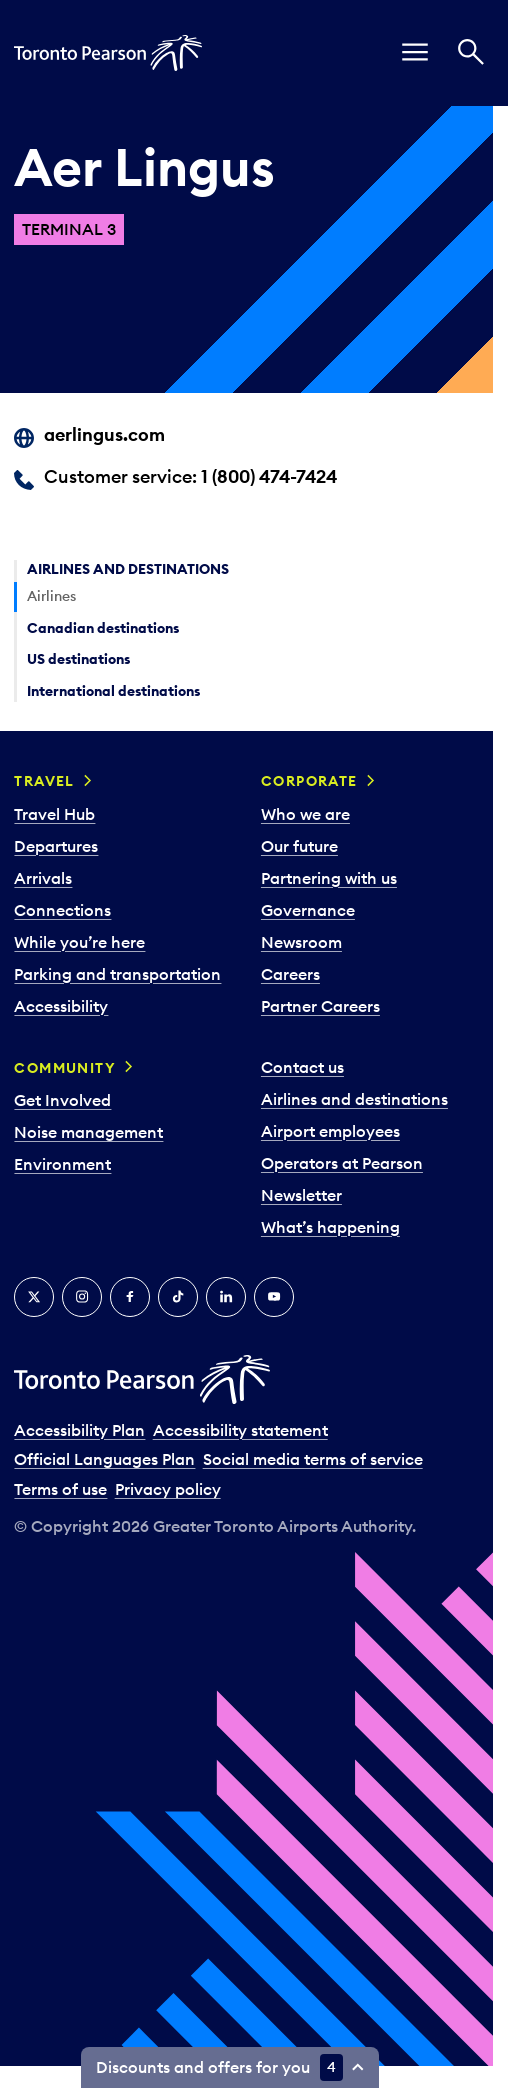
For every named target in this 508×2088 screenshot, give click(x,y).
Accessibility (61, 1006)
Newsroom (301, 942)
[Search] (471, 53)
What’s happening (330, 1227)
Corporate (309, 781)
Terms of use (60, 1489)
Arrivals (43, 878)
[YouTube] (274, 1297)
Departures (56, 846)
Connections (62, 910)
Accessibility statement (240, 1430)
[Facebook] (130, 1297)
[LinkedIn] (226, 1297)
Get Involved (62, 1100)
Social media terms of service (313, 1459)
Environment (62, 1164)
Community (65, 1068)
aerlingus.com (104, 434)
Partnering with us (329, 878)
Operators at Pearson (342, 1163)
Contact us (302, 1067)
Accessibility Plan (79, 1430)
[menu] (415, 53)
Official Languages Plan (104, 1459)
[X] (34, 1297)
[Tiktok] (178, 1297)
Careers (290, 974)
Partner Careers (320, 1006)
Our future (299, 846)
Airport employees (330, 1131)
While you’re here (79, 942)
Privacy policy (168, 1489)
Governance (308, 910)
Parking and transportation (117, 974)
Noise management (88, 1132)
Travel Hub (54, 814)
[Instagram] (82, 1297)
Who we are (305, 814)
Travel (44, 781)
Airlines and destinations (354, 1099)
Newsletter (301, 1195)
